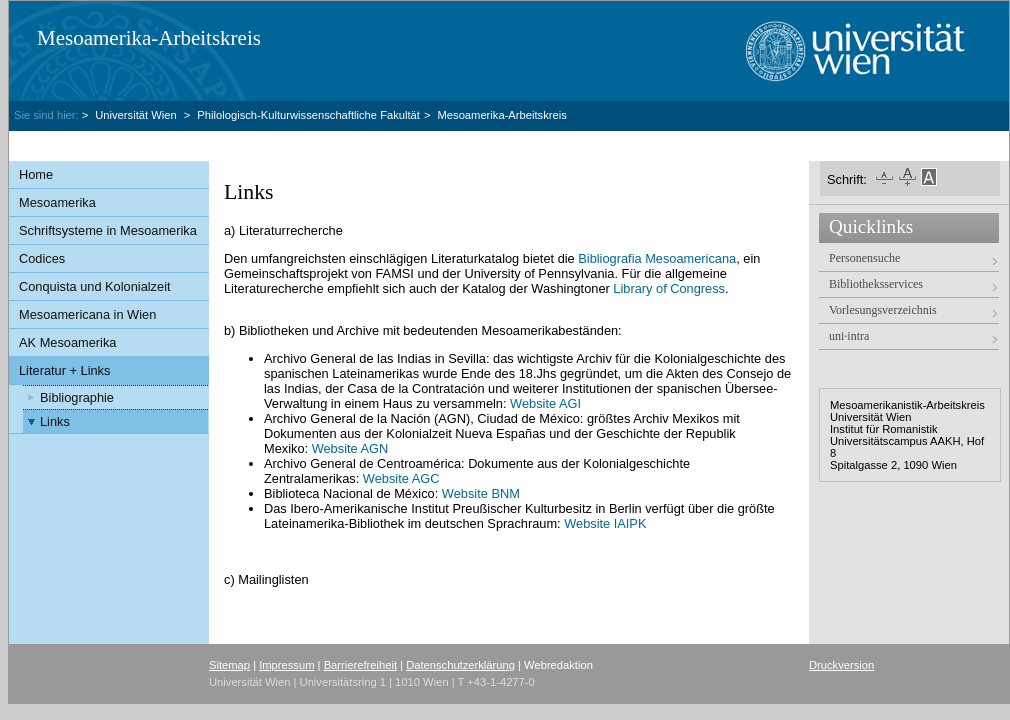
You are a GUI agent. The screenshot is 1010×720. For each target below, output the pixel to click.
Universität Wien (137, 115)
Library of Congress (669, 288)
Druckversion (841, 665)
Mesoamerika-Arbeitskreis (149, 38)
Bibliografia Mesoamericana (657, 258)
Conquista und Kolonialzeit (95, 286)
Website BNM (481, 493)
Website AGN (350, 448)
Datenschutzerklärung (460, 665)
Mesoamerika (57, 202)
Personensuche (864, 258)
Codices (42, 258)
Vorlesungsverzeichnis (883, 310)
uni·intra (849, 336)
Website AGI (545, 403)
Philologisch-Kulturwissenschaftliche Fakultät (308, 115)
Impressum (286, 665)
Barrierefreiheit (360, 665)
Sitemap (229, 665)
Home (36, 174)
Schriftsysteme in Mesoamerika (108, 230)
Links (55, 421)
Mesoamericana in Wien (87, 314)
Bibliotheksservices (876, 284)
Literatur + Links (64, 370)
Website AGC (401, 478)
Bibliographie (77, 397)
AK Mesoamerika (67, 342)
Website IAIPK (605, 523)
